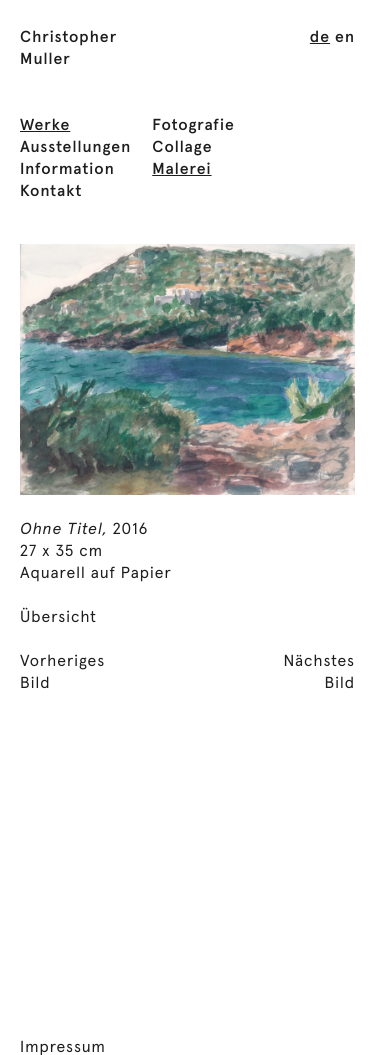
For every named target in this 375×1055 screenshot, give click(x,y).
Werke (45, 126)
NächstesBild (319, 673)
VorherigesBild (62, 673)
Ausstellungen (75, 148)
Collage (182, 148)
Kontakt (51, 192)
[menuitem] (320, 38)
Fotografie (193, 126)
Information (67, 170)
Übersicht (58, 618)
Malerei (181, 170)
